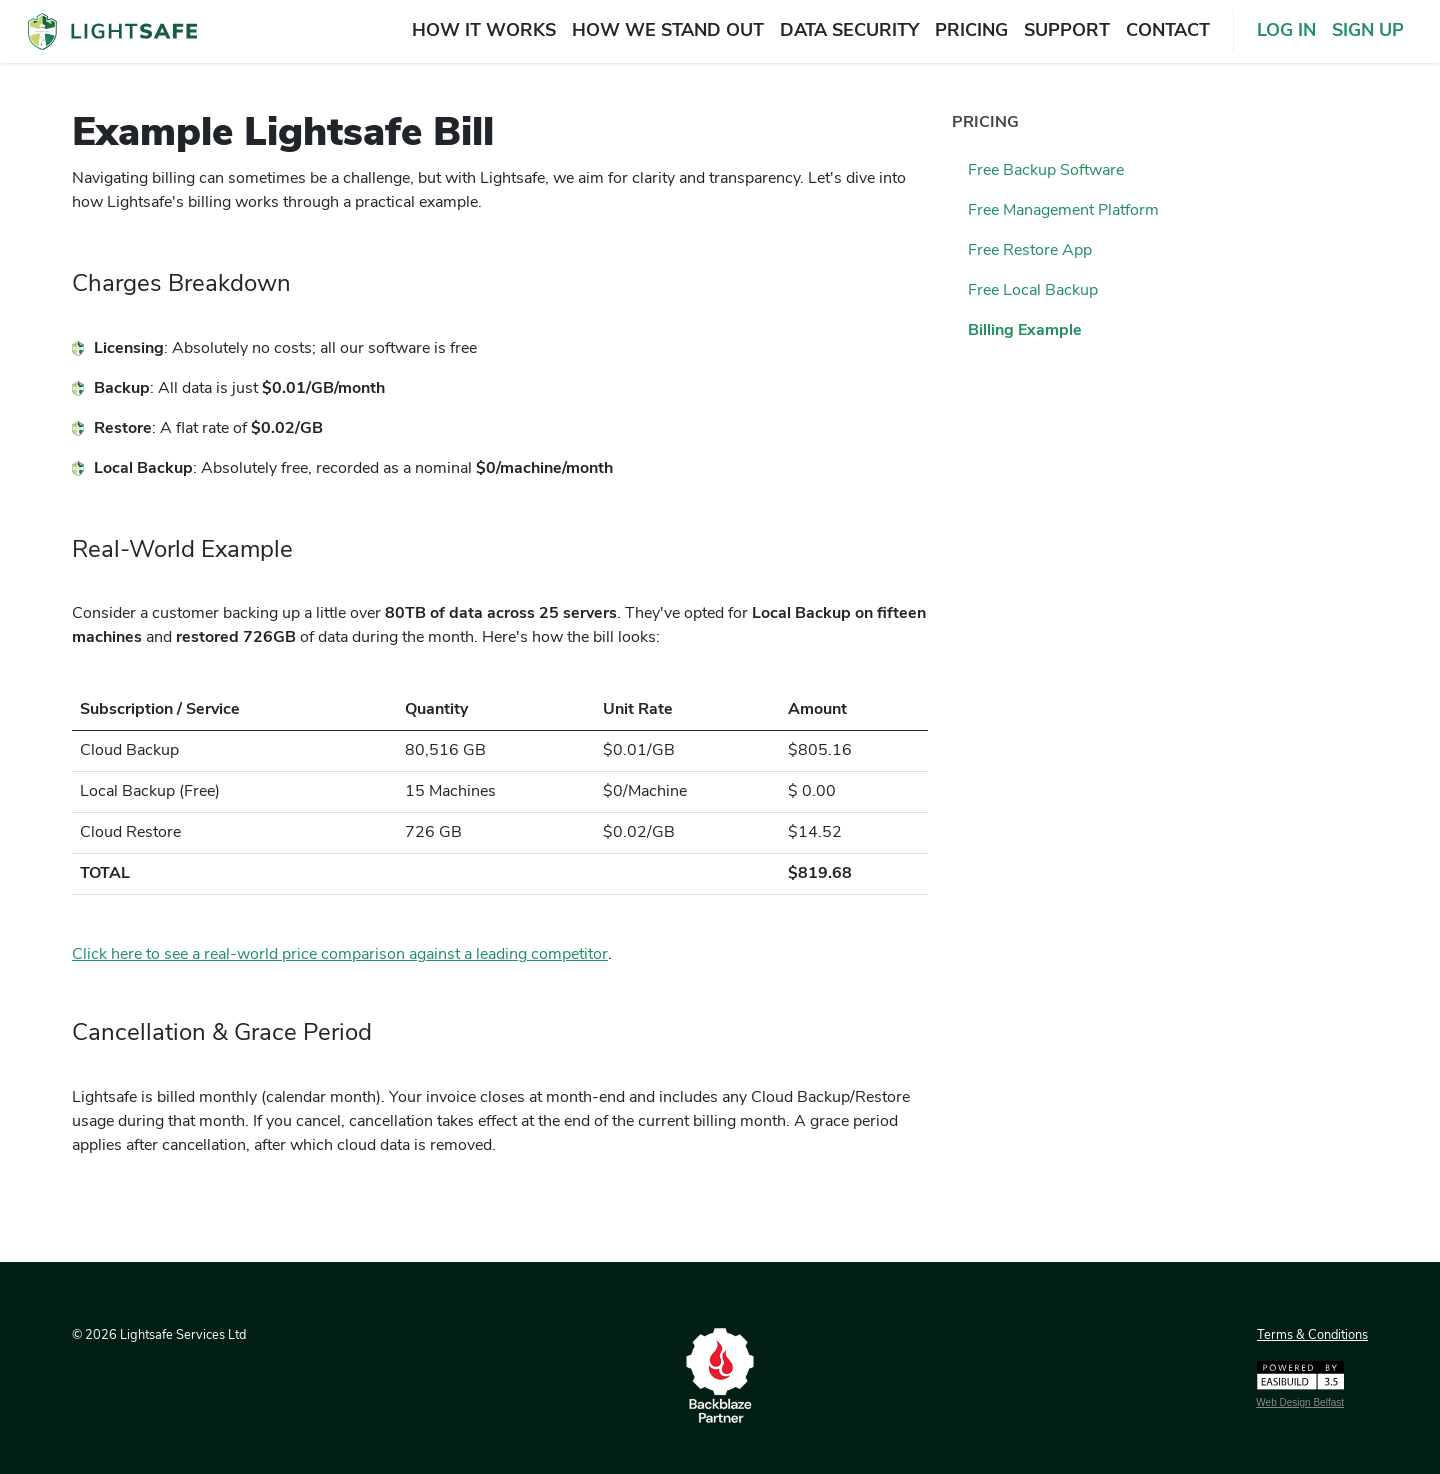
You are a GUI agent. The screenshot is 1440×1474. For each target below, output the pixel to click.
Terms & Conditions (1312, 1335)
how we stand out (668, 31)
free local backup (1033, 291)
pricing (971, 31)
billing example (1025, 331)
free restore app (1030, 251)
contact (1168, 31)
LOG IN (1286, 31)
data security (849, 31)
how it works (484, 31)
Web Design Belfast (1300, 1402)
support (1067, 31)
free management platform (1063, 211)
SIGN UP (1368, 31)
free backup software (1046, 171)
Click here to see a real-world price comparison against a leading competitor (340, 955)
